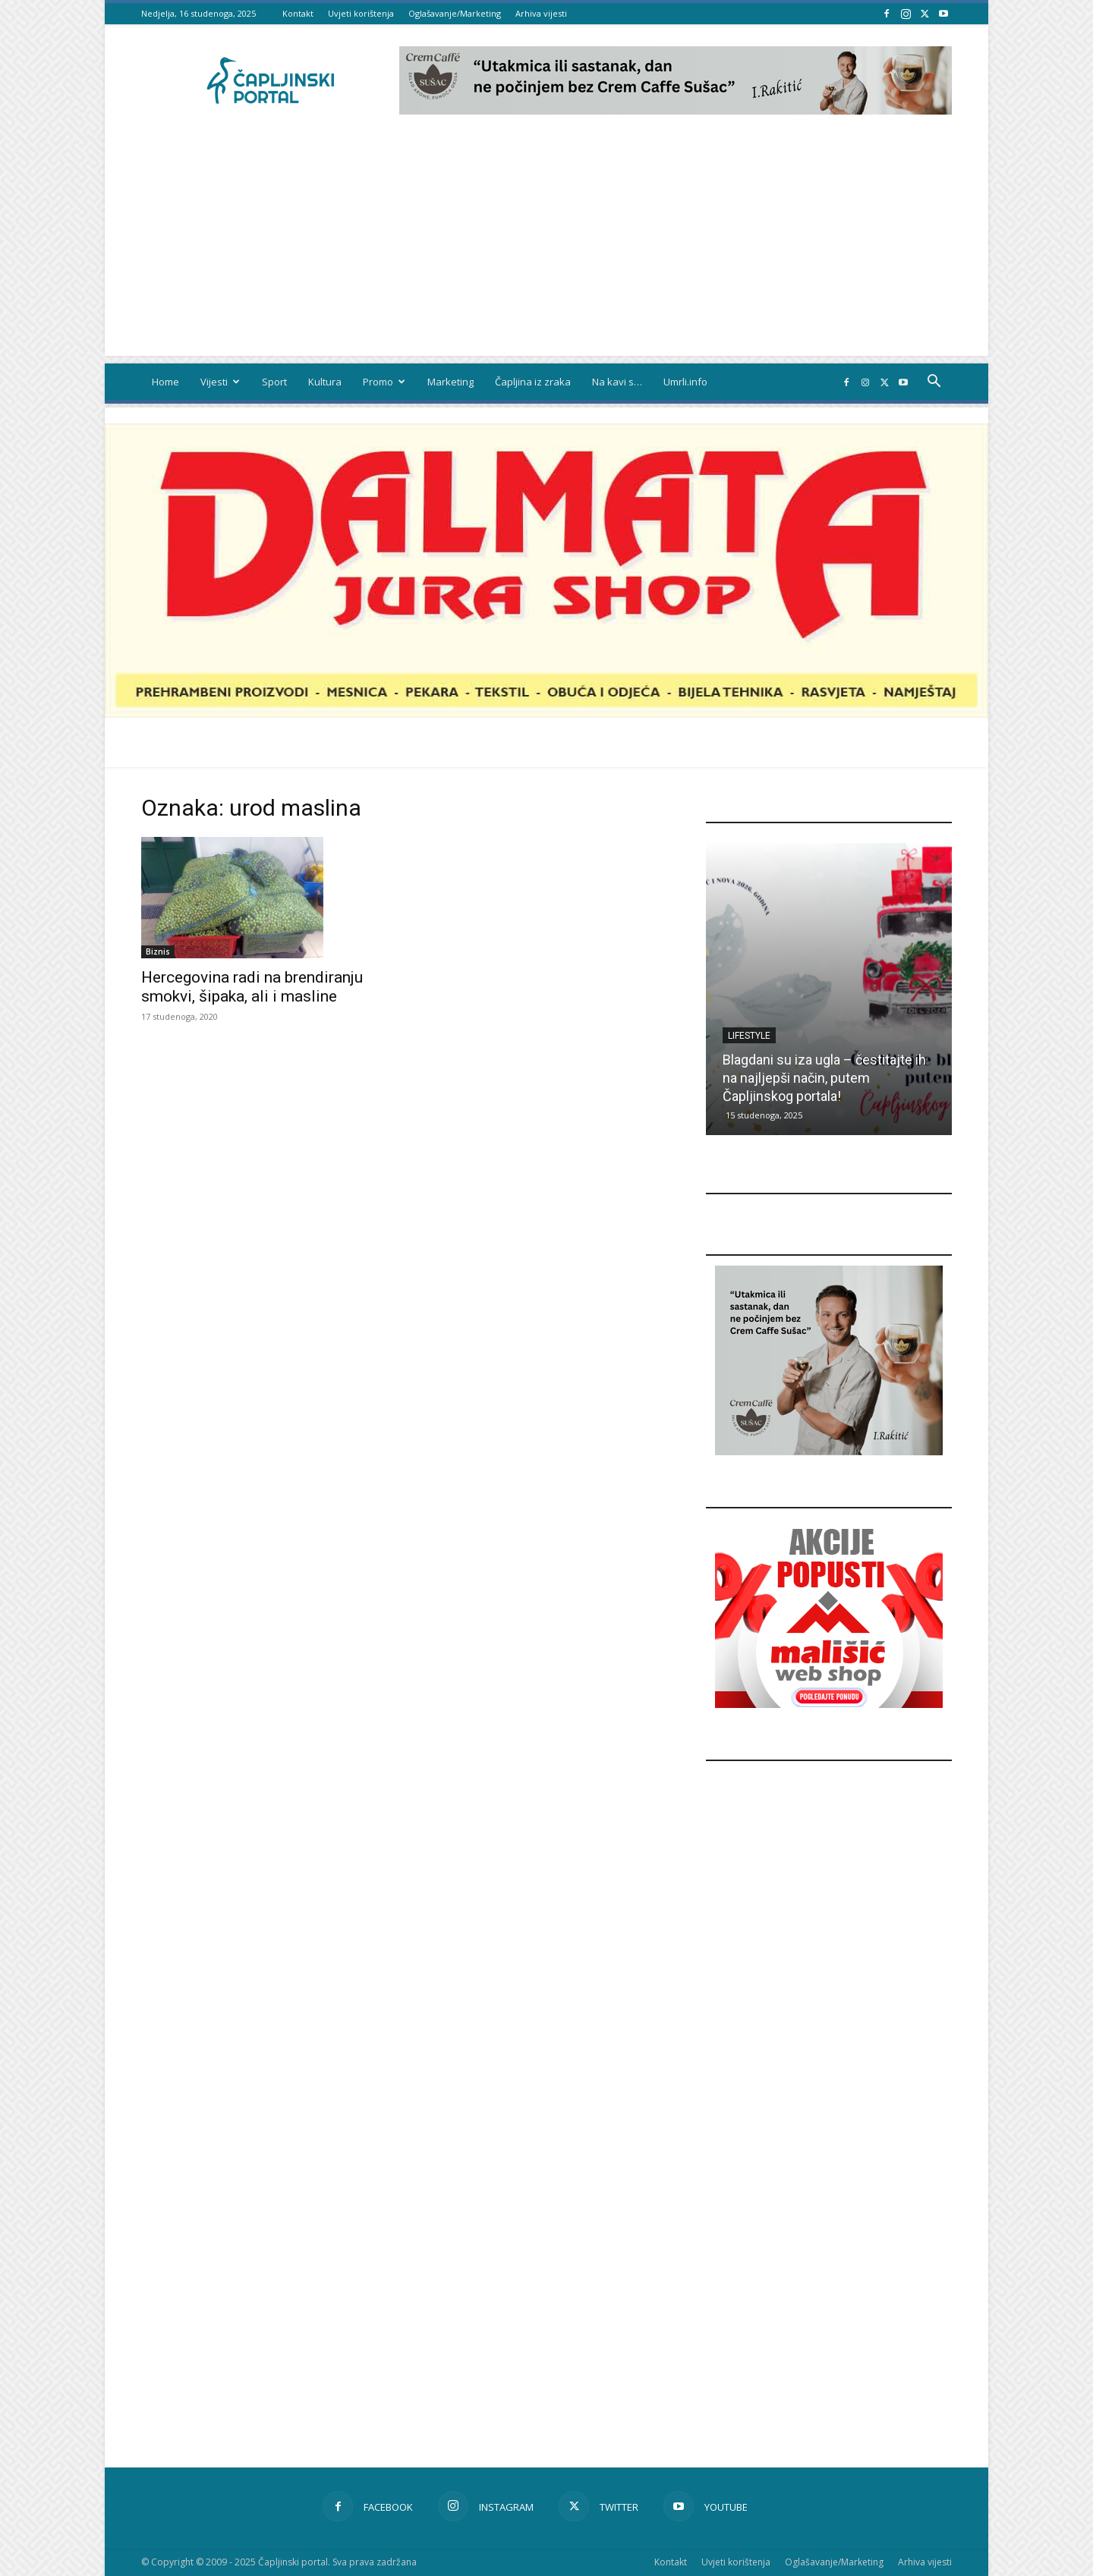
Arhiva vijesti (541, 13)
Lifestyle (749, 1035)
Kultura (325, 381)
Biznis (158, 951)
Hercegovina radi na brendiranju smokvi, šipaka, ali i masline (252, 986)
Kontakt (297, 13)
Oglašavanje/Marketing (454, 13)
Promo (384, 381)
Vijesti (220, 381)
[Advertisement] (546, 249)
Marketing (450, 381)
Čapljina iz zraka (533, 381)
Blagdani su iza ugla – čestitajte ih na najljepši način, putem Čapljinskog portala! (824, 1078)
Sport (274, 381)
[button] (933, 383)
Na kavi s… (617, 381)
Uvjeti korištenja (361, 13)
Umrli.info (685, 381)
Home (165, 381)
